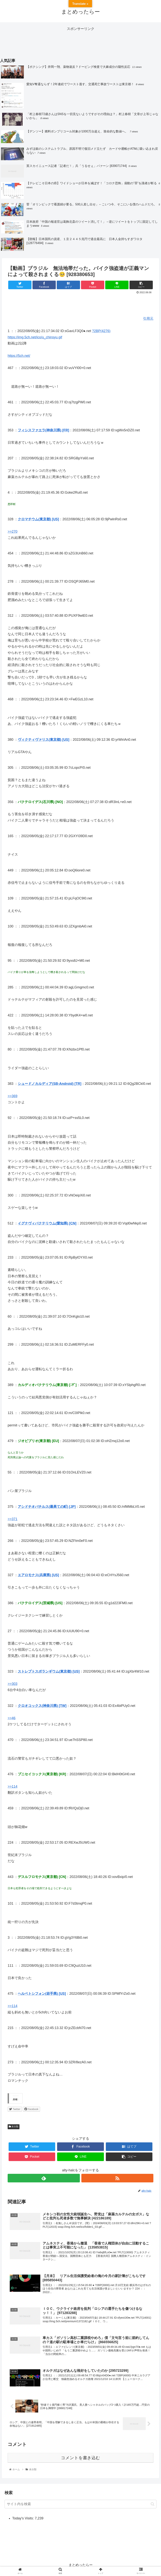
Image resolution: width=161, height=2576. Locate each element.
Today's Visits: (23, 2518)
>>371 (12, 1519)
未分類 (13, 2126)
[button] (152, 2504)
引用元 (148, 318)
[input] (80, 2504)
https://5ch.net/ (19, 356)
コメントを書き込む (80, 2457)
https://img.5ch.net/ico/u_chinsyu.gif (35, 337)
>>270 (12, 531)
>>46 (11, 1718)
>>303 (12, 1684)
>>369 (12, 1096)
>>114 (12, 1786)
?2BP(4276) (101, 331)
